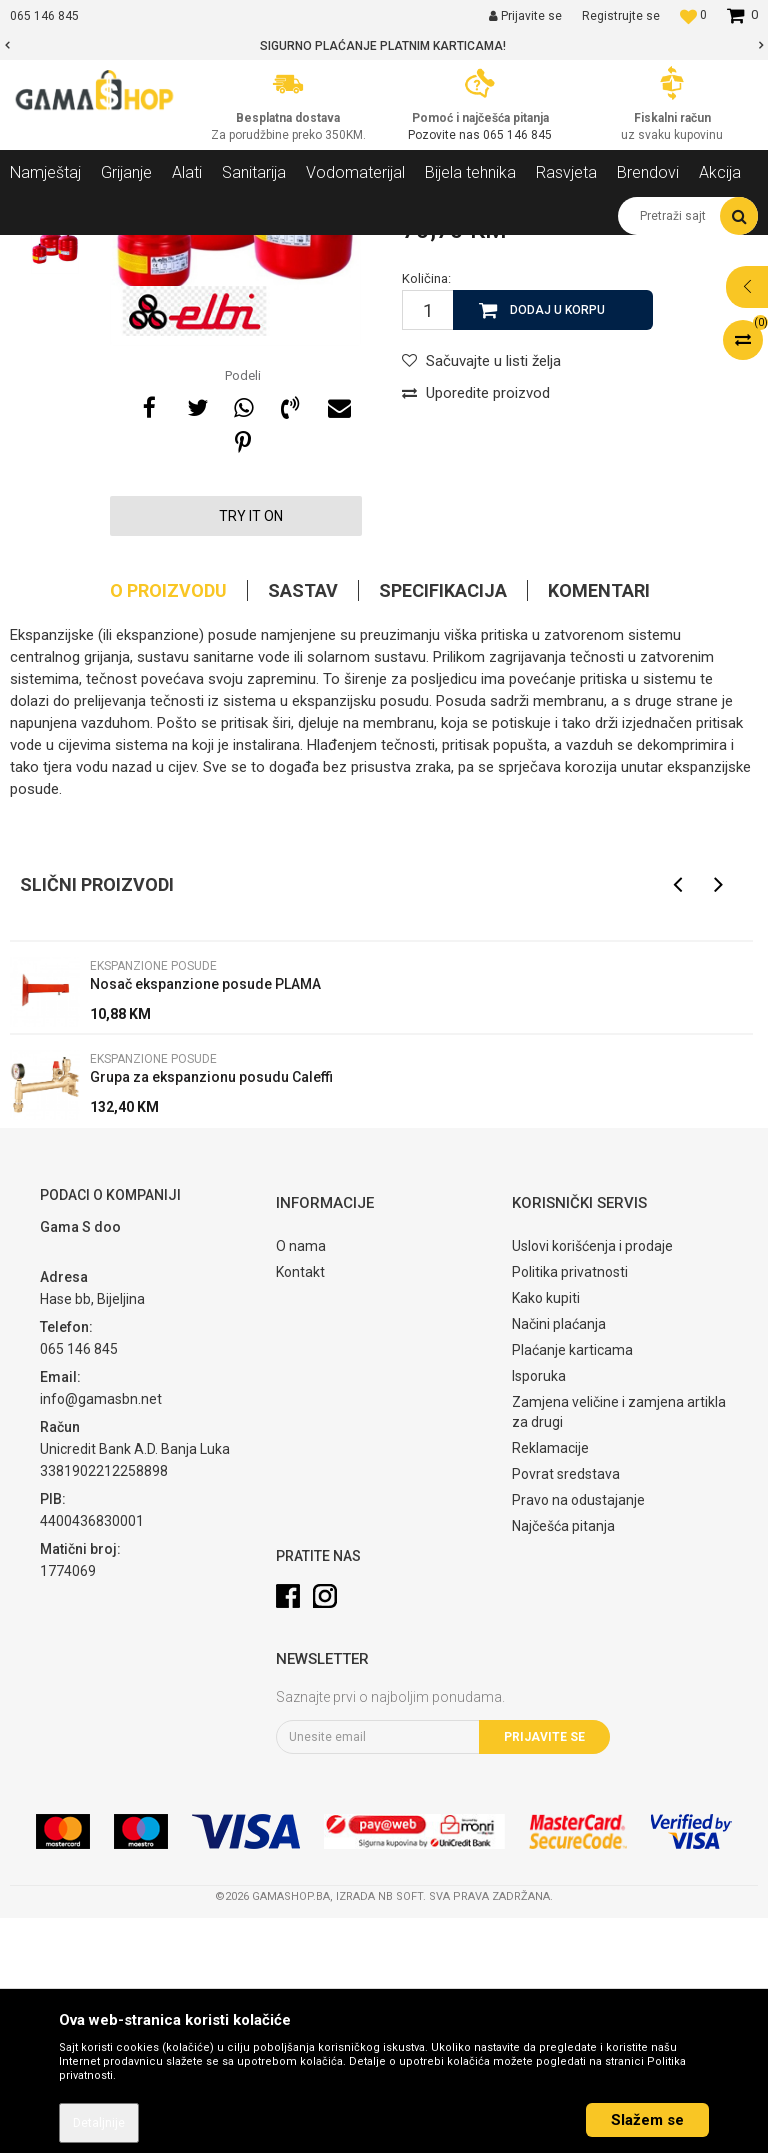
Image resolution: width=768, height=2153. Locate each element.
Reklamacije (550, 1683)
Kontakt (300, 1507)
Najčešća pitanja (563, 1761)
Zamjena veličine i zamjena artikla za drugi (619, 1647)
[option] (384, 46)
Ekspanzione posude (385, 250)
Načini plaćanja (559, 1559)
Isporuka (539, 1611)
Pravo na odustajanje (578, 1735)
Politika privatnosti (570, 1507)
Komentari (599, 825)
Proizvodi (118, 250)
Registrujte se (621, 16)
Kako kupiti (546, 1533)
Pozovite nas (445, 135)
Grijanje (185, 250)
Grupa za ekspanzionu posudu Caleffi (211, 1312)
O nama (301, 1481)
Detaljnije (99, 2123)
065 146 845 (517, 135)
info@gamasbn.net (101, 1634)
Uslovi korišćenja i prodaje (592, 1481)
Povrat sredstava (566, 1709)
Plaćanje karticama (572, 1585)
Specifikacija (443, 825)
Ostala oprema (267, 250)
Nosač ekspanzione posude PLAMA (205, 1219)
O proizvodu (168, 825)
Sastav (303, 825)
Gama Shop (41, 250)
